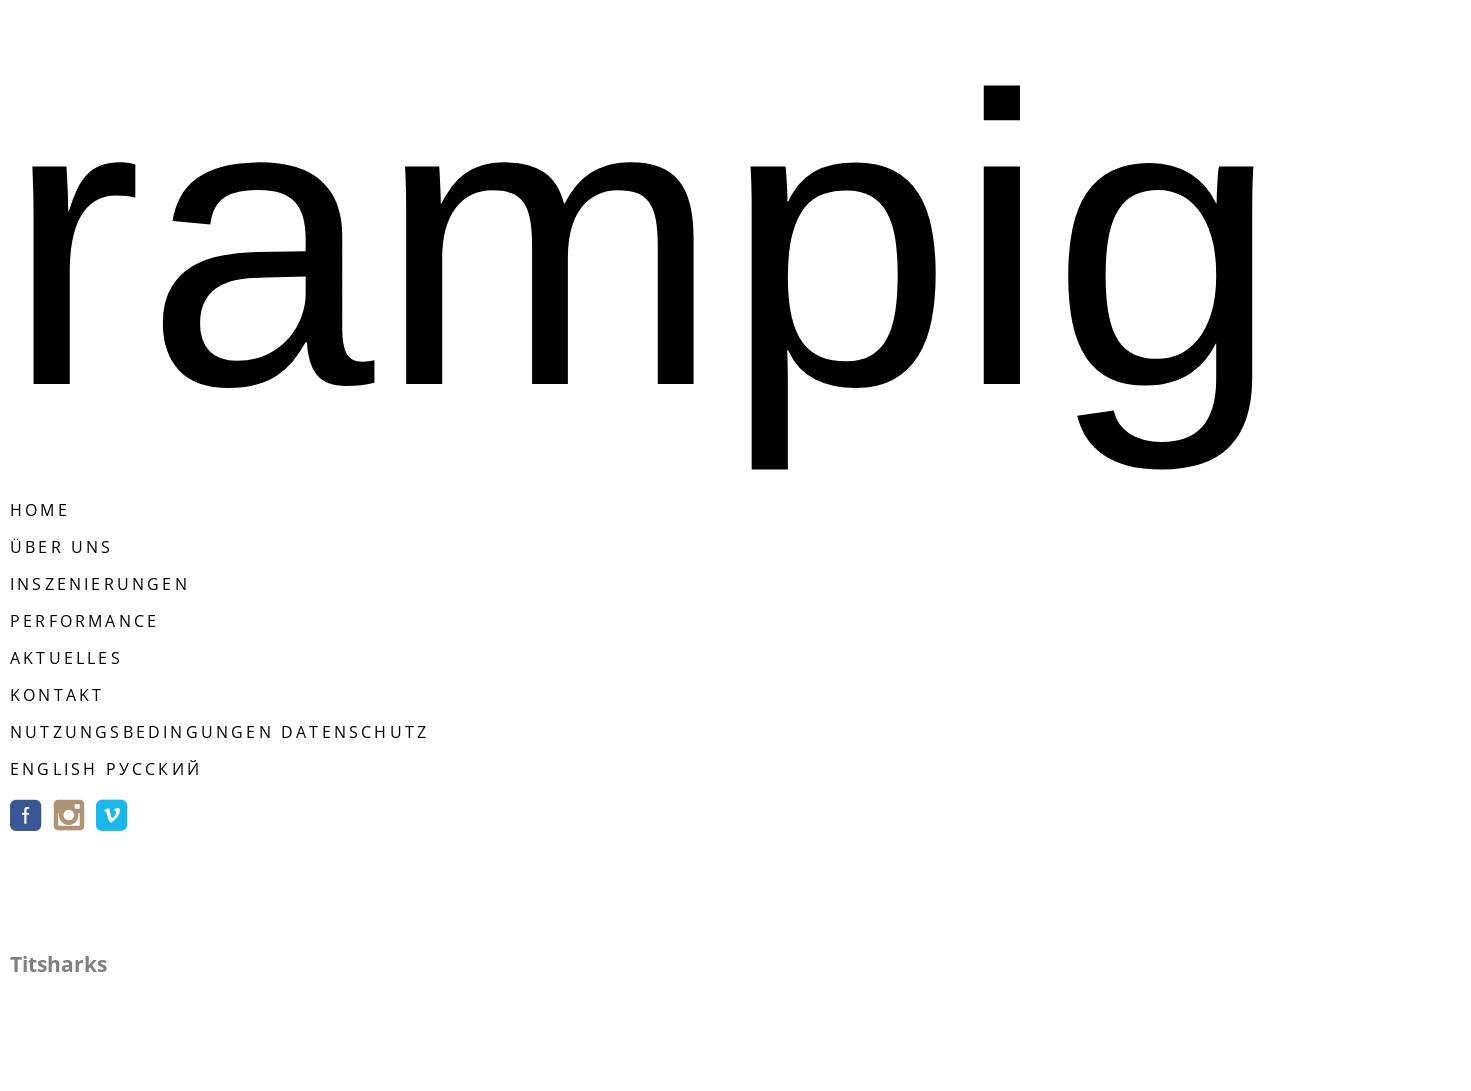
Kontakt (57, 695)
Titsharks (58, 964)
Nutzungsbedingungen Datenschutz (219, 732)
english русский (106, 769)
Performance (84, 621)
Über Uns (62, 547)
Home (40, 510)
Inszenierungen (100, 584)
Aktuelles (66, 658)
